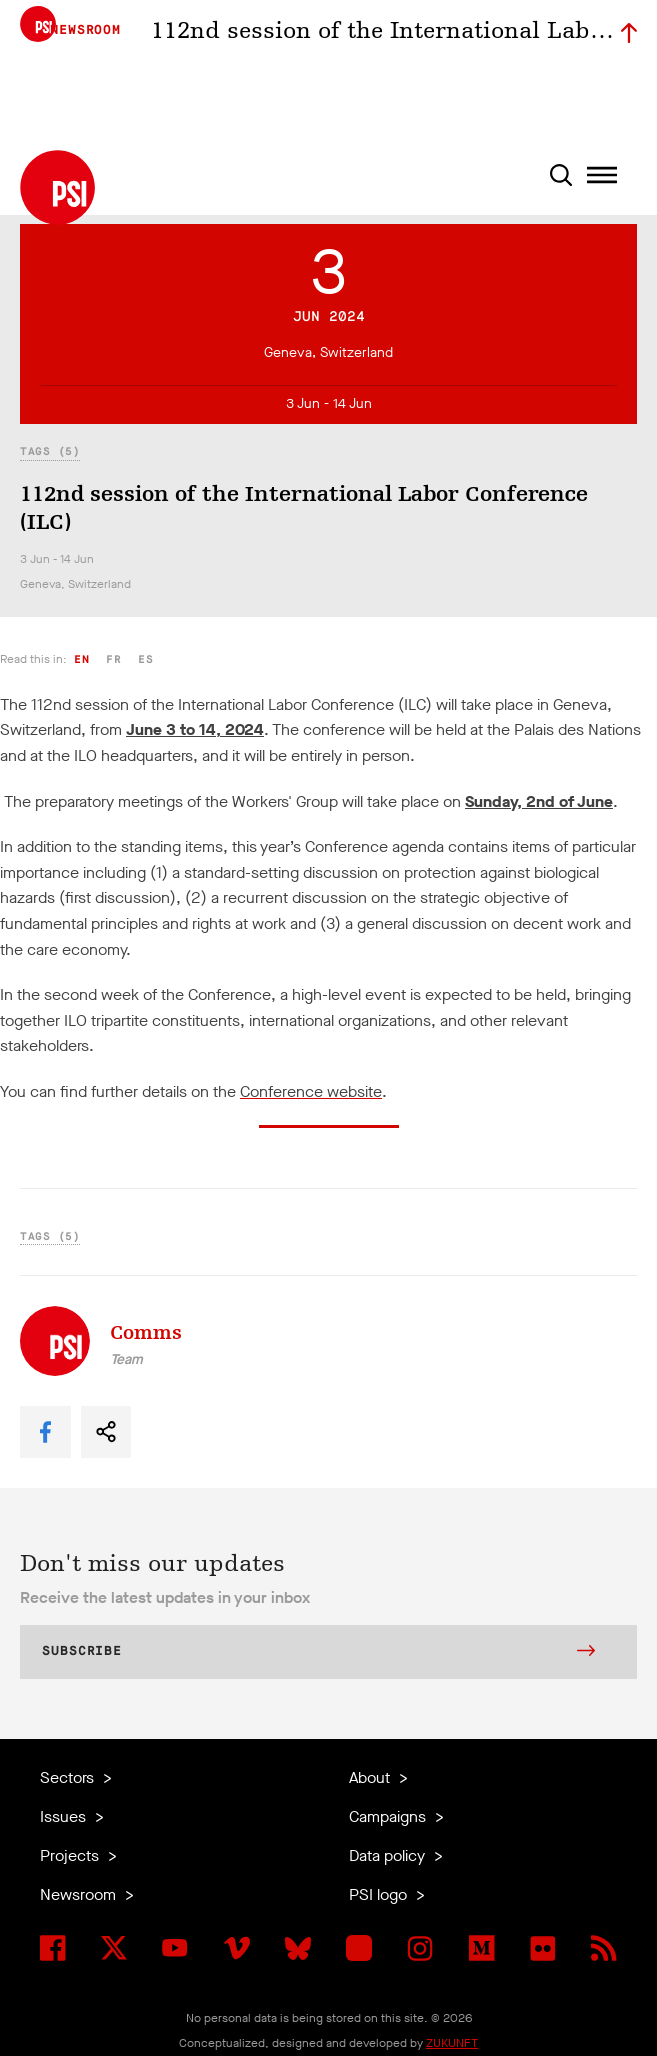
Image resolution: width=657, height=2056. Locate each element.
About (371, 1777)
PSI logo (380, 1894)
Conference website (311, 1091)
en (81, 659)
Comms (146, 1332)
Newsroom (80, 1894)
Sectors (69, 1777)
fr (113, 659)
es (145, 659)
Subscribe (318, 1653)
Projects (71, 1855)
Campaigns (389, 1816)
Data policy (389, 1855)
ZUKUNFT (452, 2043)
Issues (65, 1816)
